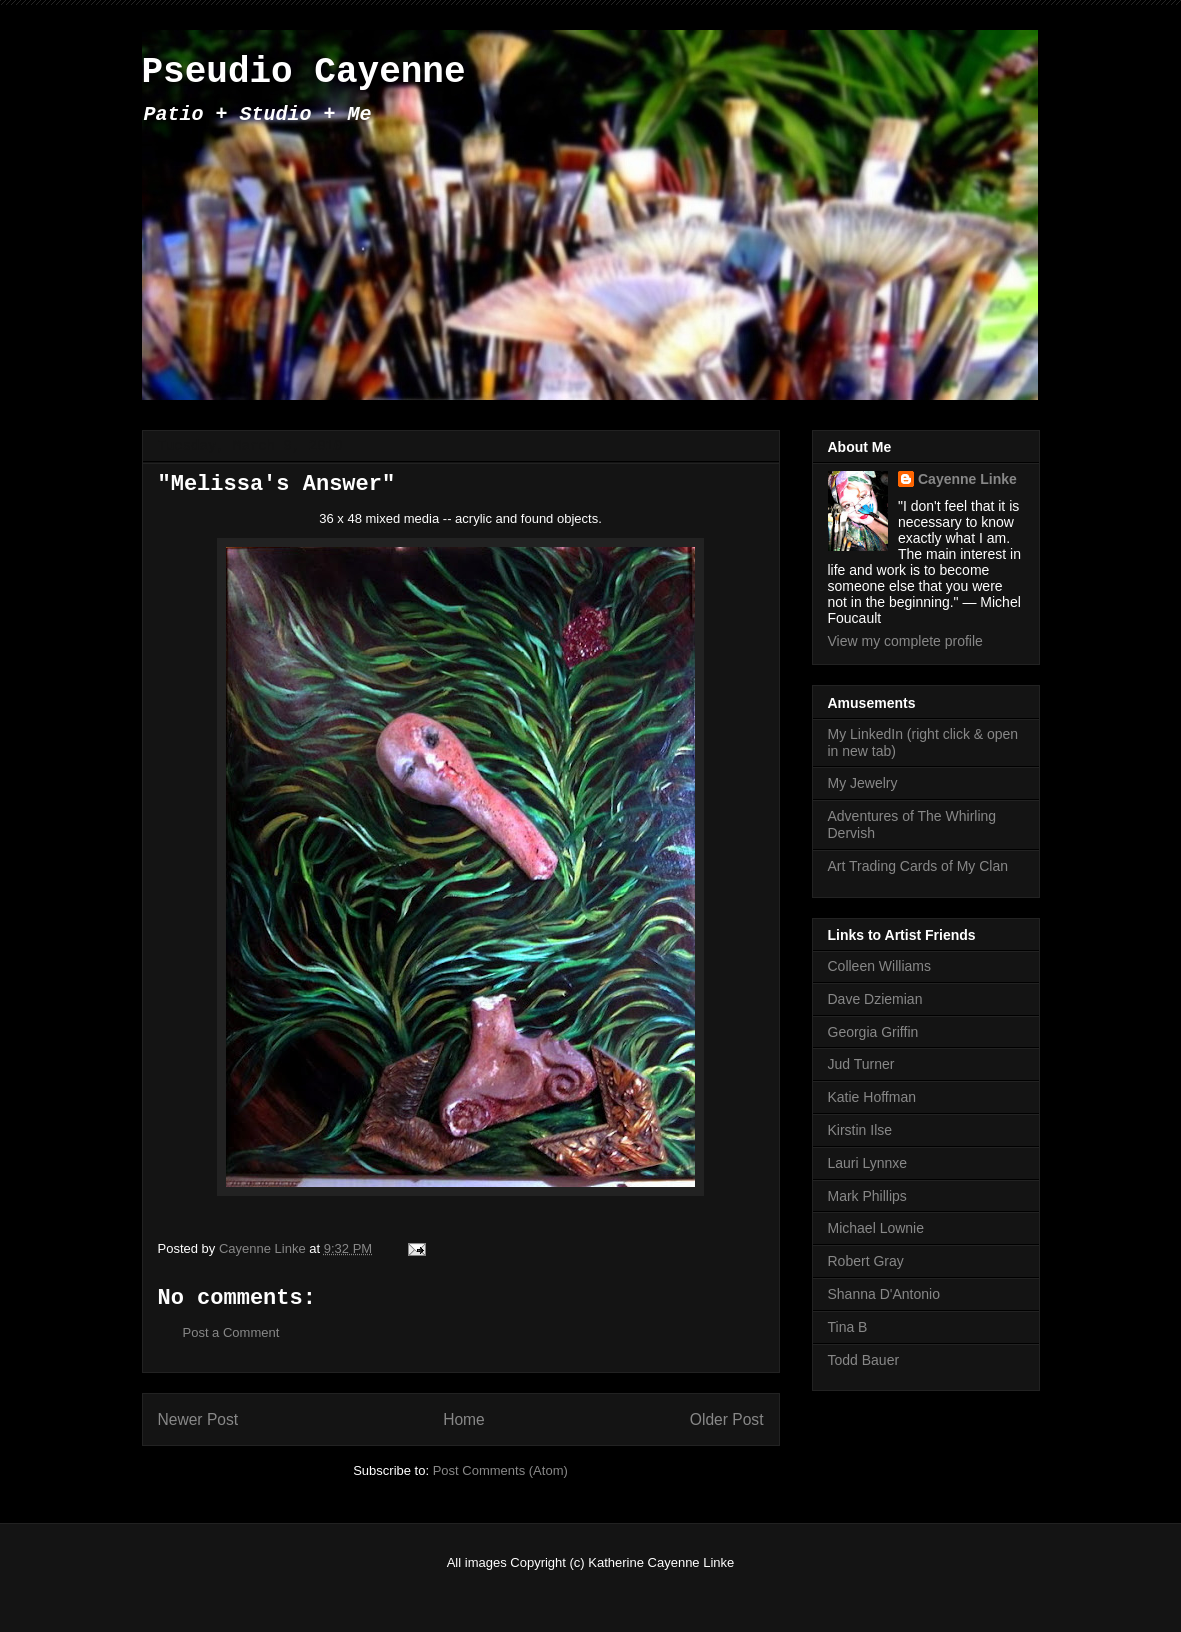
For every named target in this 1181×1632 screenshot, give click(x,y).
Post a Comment (231, 1332)
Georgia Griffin (873, 1032)
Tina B (848, 1327)
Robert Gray (866, 1261)
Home (464, 1419)
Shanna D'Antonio (884, 1294)
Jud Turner (861, 1064)
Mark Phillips (867, 1196)
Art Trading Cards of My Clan (918, 866)
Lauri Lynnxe (868, 1163)
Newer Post (198, 1419)
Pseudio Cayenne (304, 72)
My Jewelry (863, 783)
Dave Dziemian (875, 999)
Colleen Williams (879, 966)
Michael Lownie (876, 1228)
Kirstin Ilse (860, 1130)
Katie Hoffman (872, 1097)
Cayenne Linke (967, 479)
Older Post (727, 1419)
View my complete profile (905, 641)
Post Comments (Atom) (500, 1470)
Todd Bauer (864, 1360)
